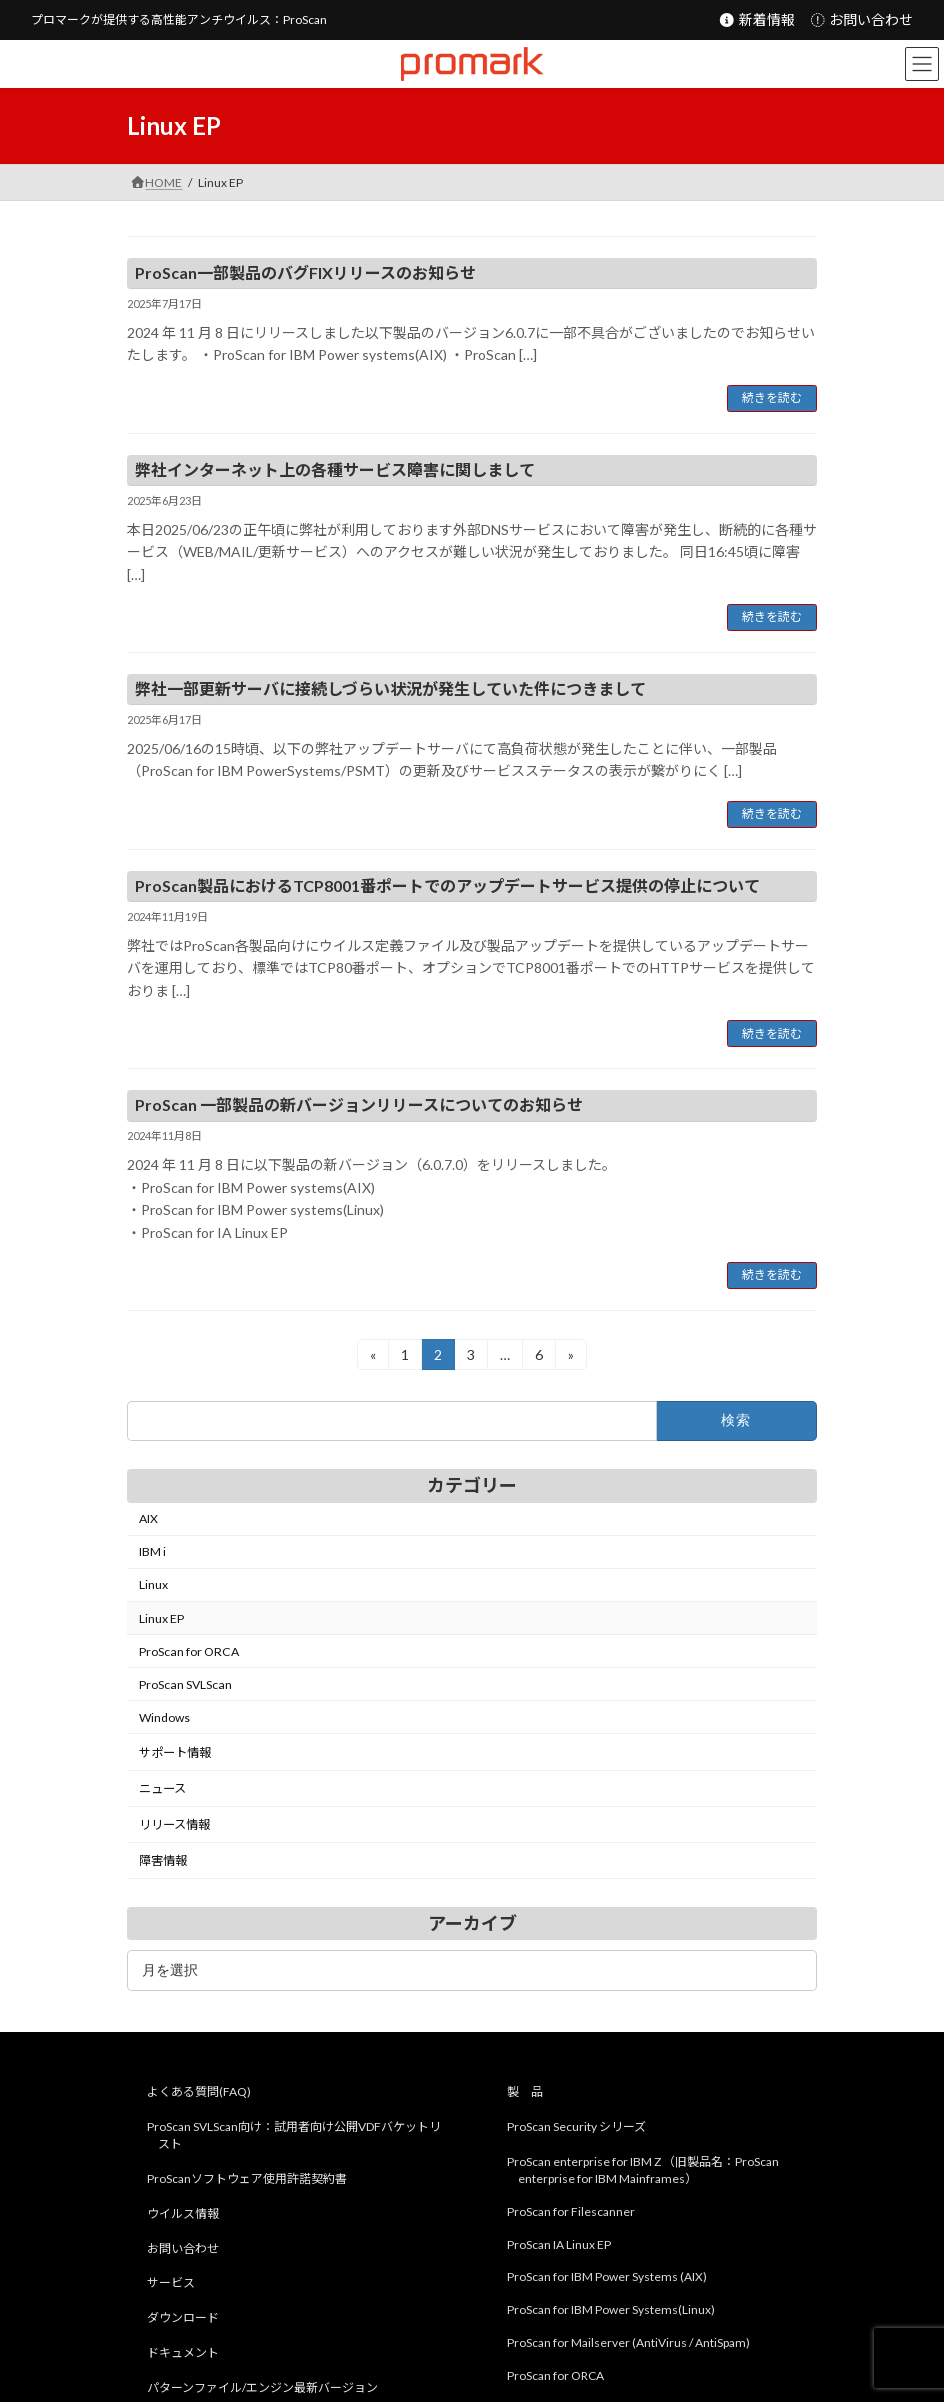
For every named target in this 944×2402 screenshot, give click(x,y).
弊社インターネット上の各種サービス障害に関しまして (335, 469)
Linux (153, 1584)
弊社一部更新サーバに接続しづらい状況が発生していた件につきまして (390, 688)
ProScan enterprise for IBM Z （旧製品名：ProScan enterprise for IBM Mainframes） (643, 2170)
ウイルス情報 (183, 2213)
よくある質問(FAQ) (199, 2092)
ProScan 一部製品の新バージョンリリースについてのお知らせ (359, 1104)
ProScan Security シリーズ (576, 2127)
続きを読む (772, 397)
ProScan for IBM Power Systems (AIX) (607, 2277)
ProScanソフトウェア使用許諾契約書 (247, 2178)
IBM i (152, 1551)
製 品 (525, 2092)
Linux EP (161, 1617)
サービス (171, 2283)
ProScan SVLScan (185, 1684)
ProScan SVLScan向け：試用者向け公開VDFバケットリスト (294, 2136)
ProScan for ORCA (189, 1651)
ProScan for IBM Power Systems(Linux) (611, 2310)
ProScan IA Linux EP (559, 2244)
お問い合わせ (861, 19)
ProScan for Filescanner (571, 2211)
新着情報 (756, 19)
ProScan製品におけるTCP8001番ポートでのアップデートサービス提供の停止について (447, 885)
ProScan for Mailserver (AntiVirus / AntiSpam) (628, 2342)
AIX (148, 1518)
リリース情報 (174, 1824)
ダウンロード (183, 2318)
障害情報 (163, 1860)
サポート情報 (175, 1752)
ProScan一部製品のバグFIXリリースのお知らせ (305, 272)
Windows (164, 1717)
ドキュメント (183, 2352)
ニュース (162, 1788)
